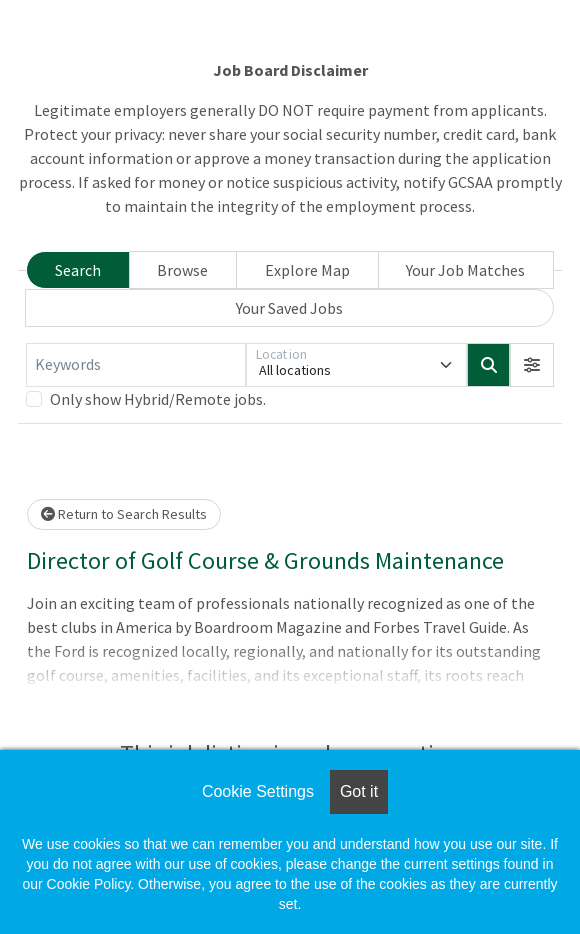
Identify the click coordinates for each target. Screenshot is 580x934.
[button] (532, 365)
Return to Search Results (124, 514)
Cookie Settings (258, 791)
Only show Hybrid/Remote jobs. (158, 399)
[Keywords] (136, 365)
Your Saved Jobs (289, 308)
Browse (182, 270)
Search (78, 270)
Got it (359, 791)
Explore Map (307, 270)
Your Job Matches (465, 270)
